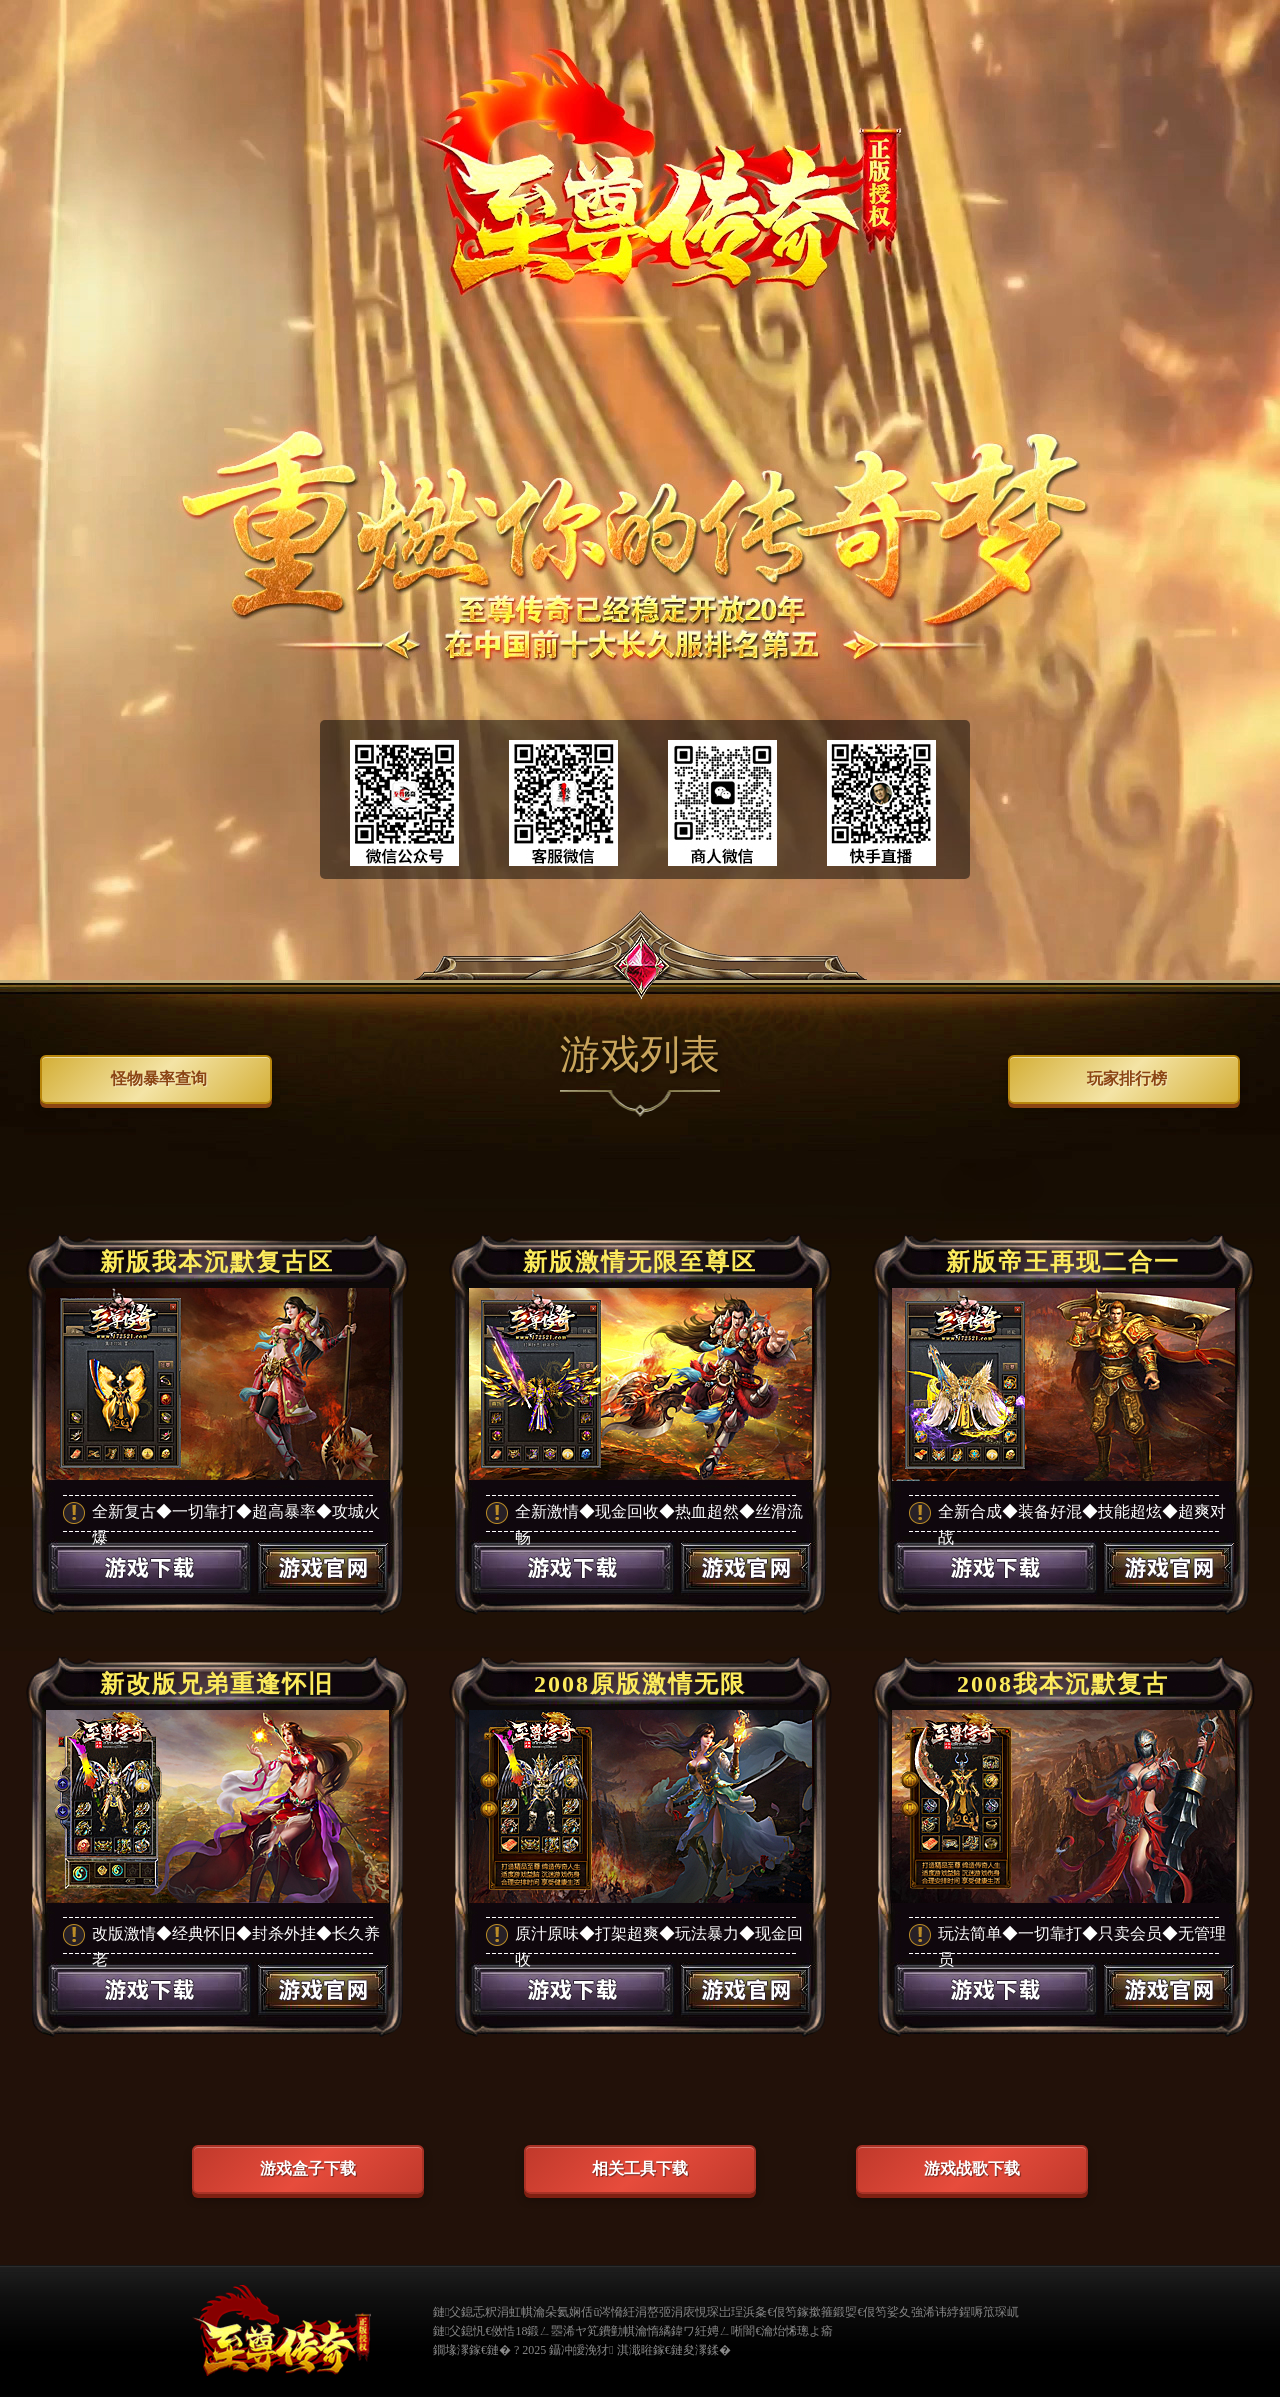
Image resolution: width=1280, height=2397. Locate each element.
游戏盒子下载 (308, 2168)
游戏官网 (324, 1594)
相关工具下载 (640, 2168)
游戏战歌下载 (972, 2168)
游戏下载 (149, 1594)
